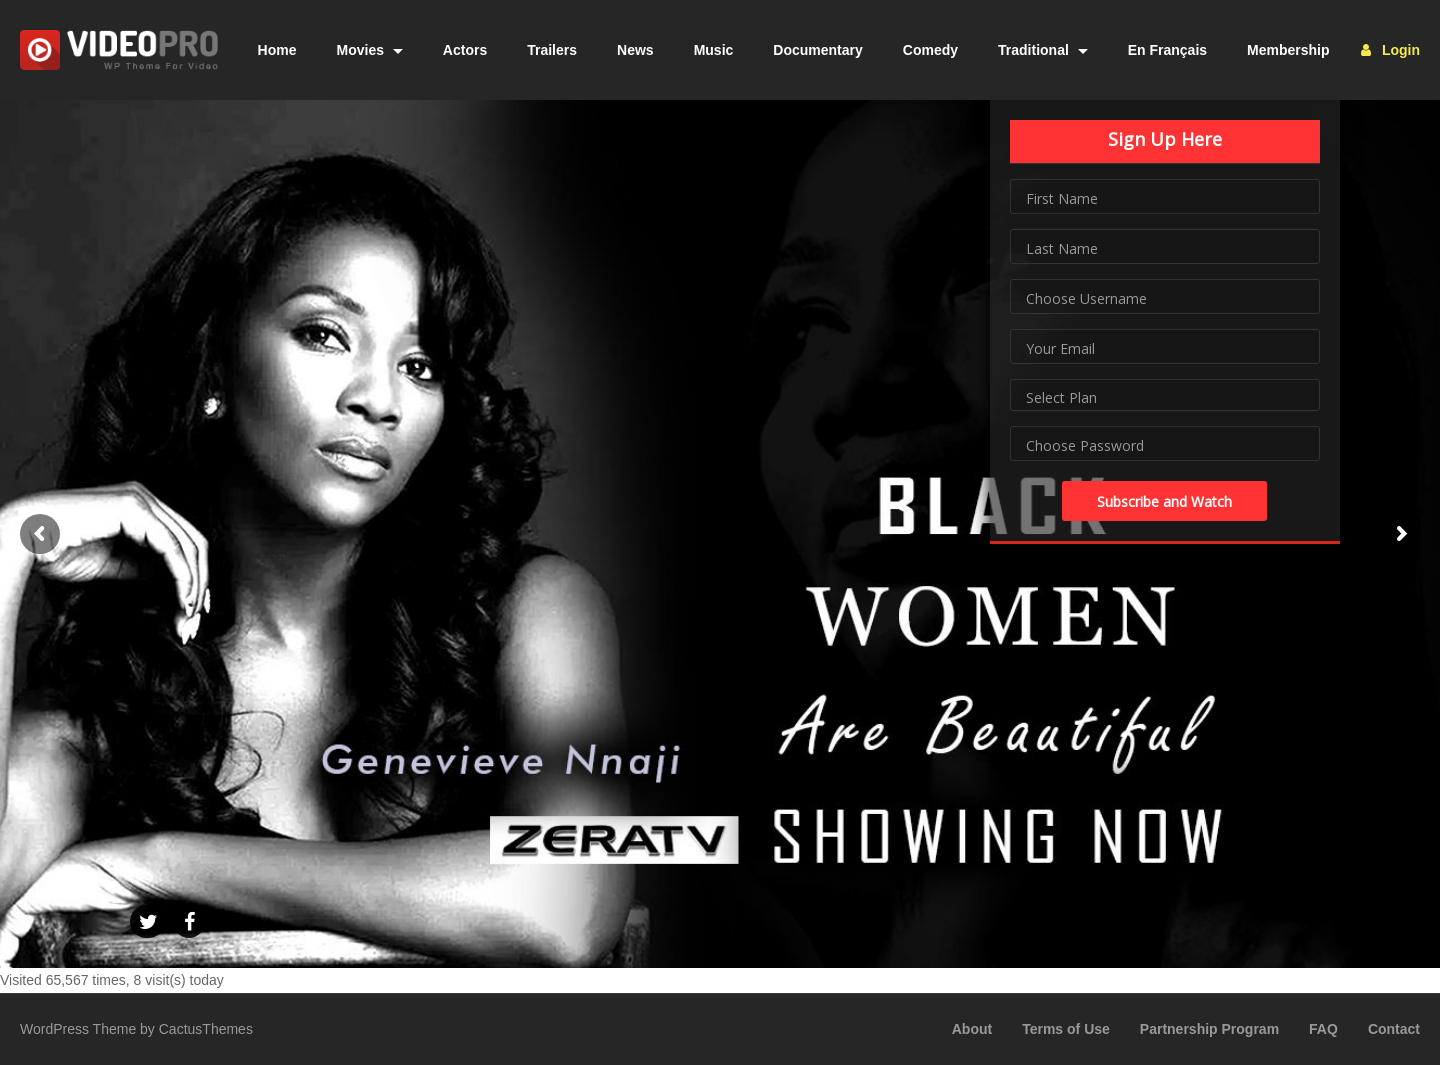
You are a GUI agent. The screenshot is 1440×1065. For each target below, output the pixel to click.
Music (714, 50)
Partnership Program (1209, 1029)
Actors (465, 50)
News (635, 50)
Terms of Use (1066, 1029)
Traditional (1043, 50)
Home (277, 50)
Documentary (817, 50)
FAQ (1323, 1029)
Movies (370, 50)
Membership (1288, 50)
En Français (1167, 50)
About (972, 1029)
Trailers (552, 50)
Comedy (930, 50)
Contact (1394, 1029)
